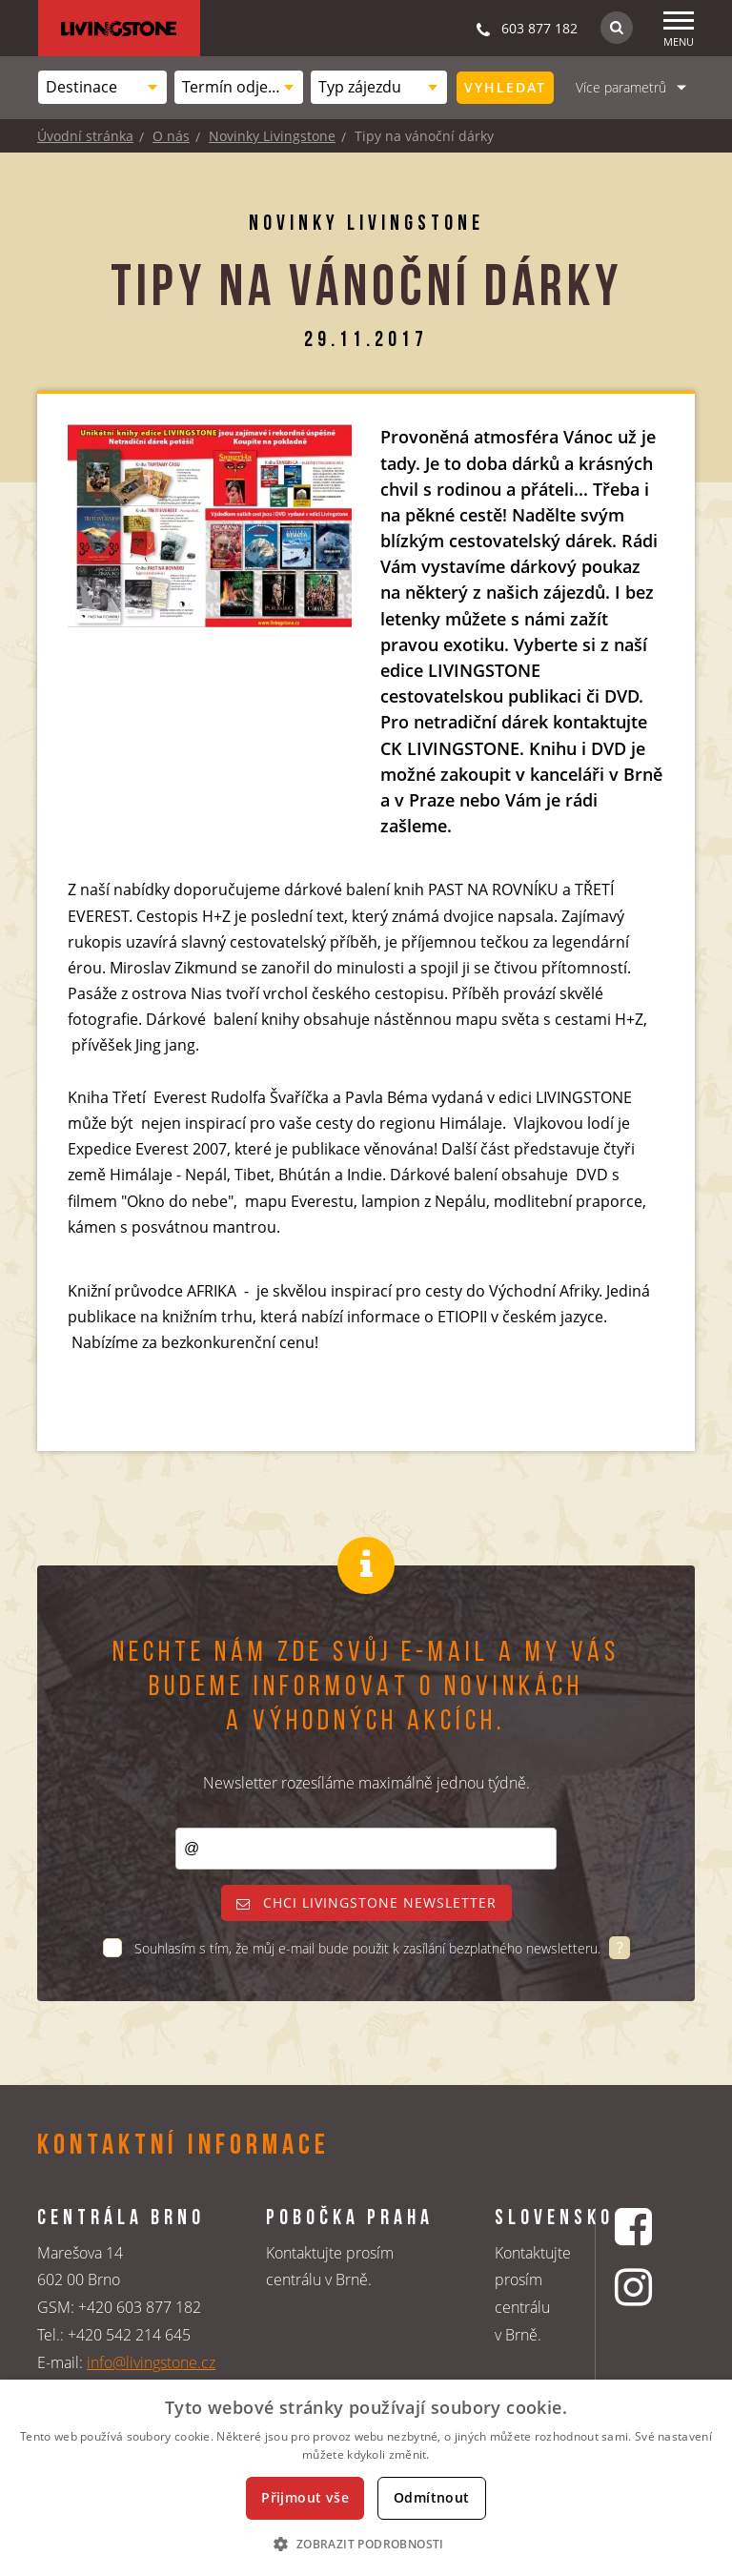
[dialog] (366, 2478)
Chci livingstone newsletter (366, 1902)
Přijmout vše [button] (305, 2497)
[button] (365, 2543)
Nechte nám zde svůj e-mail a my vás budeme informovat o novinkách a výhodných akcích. (366, 1688)
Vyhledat (505, 87)
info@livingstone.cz (151, 2362)
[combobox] (102, 87)
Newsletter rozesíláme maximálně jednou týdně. (366, 1782)
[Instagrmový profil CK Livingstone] (636, 2286)
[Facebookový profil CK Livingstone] (636, 2226)
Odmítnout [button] (432, 2497)
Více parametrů (621, 87)
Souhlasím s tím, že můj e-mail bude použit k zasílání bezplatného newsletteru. (369, 1948)
